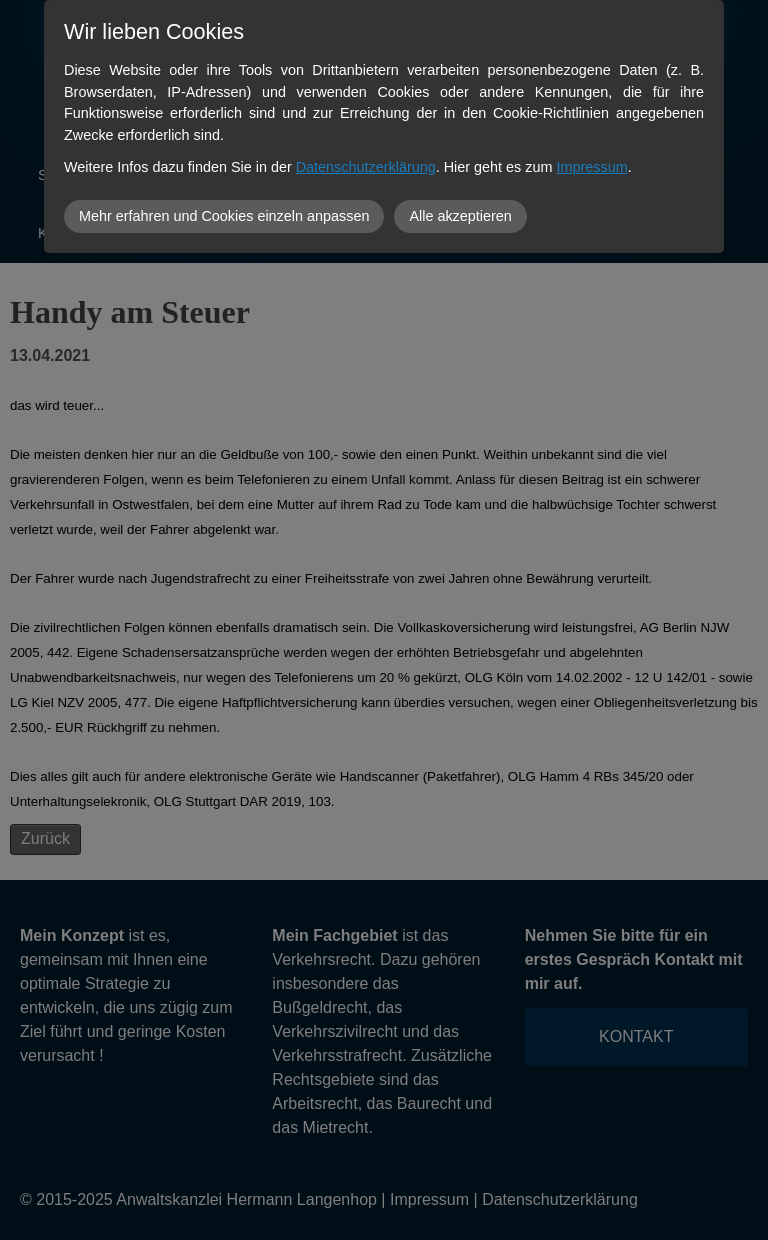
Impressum (592, 167)
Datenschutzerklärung (366, 167)
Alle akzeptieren (460, 216)
